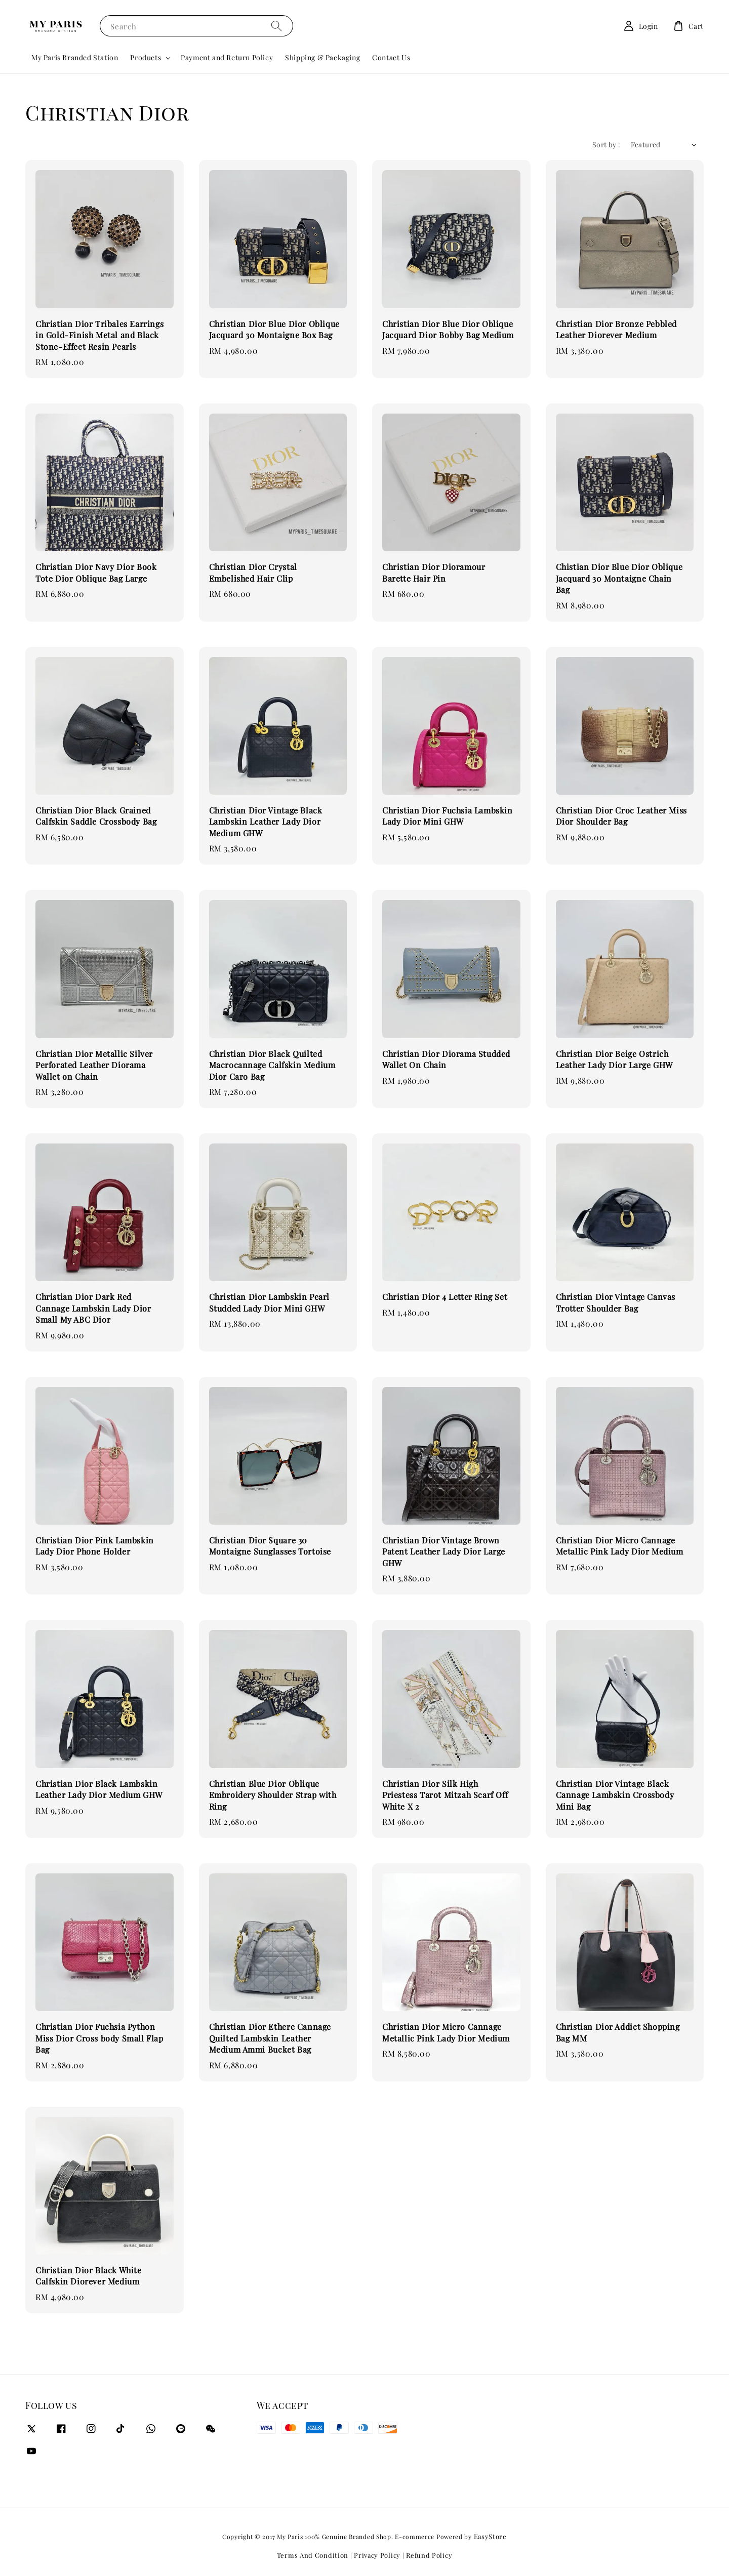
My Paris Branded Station (74, 57)
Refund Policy (429, 2555)
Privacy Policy (377, 2555)
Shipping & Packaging (322, 57)
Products (145, 57)
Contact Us (391, 57)
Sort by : (606, 144)
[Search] (276, 25)
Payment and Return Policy (227, 57)
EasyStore (490, 2536)
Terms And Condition (312, 2555)
